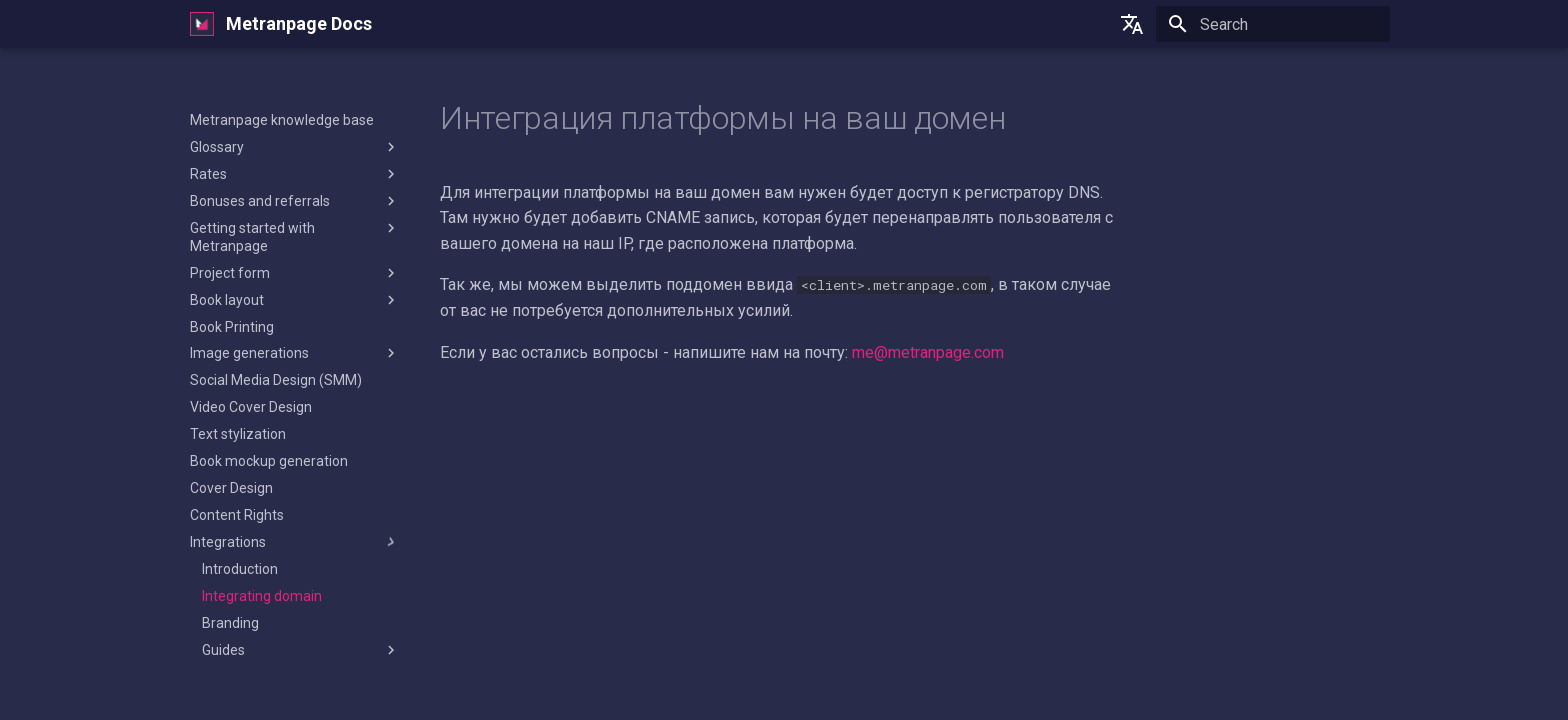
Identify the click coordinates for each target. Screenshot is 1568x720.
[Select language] (1132, 24)
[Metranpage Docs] (202, 24)
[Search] (1273, 24)
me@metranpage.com (928, 352)
